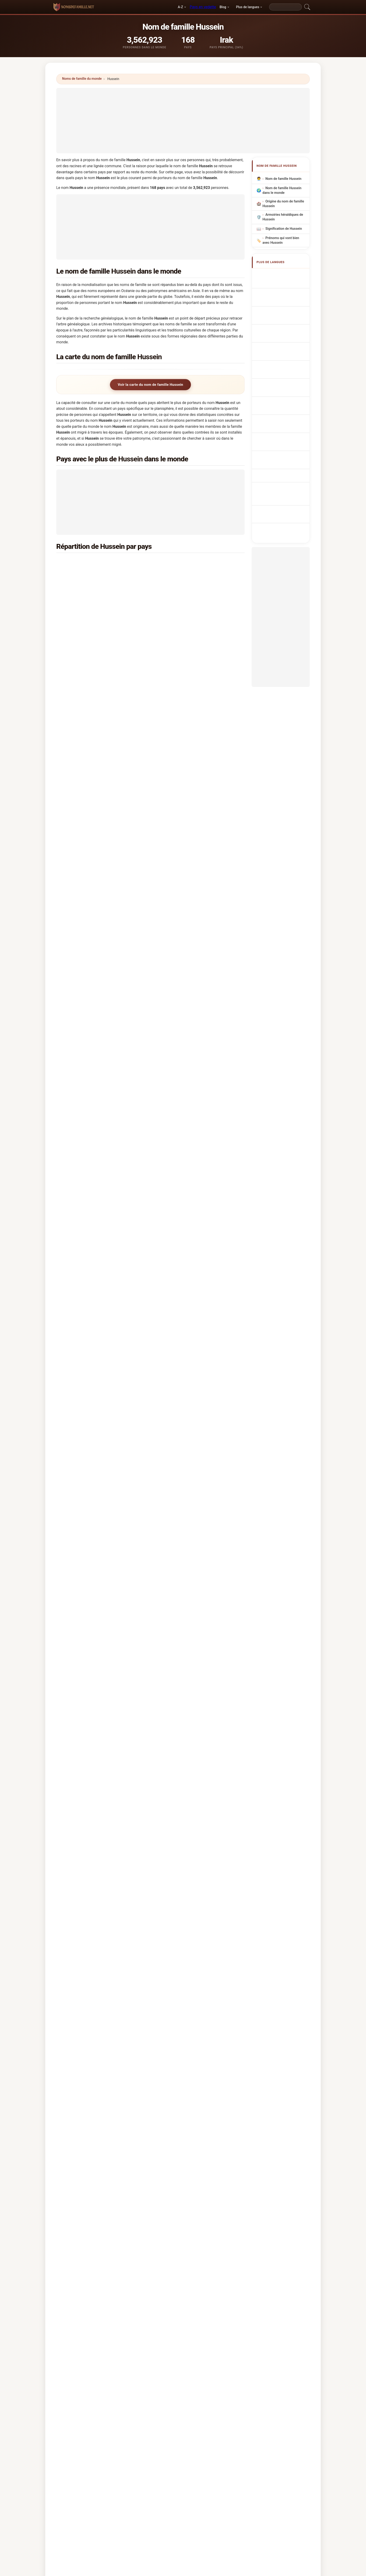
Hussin (170, 1992)
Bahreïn (181, 811)
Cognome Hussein (282, 300)
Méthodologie (120, 2323)
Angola (181, 721)
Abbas (134, 1610)
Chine (83, 981)
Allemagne (183, 789)
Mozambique (89, 675)
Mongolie (86, 1434)
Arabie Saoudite (188, 607)
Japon (180, 1129)
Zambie (85, 970)
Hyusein (218, 2049)
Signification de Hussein (283, 229)
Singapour (183, 845)
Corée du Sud (90, 1367)
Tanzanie (182, 596)
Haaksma (112, 1666)
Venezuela (183, 947)
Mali (178, 1242)
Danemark (183, 823)
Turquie (181, 1015)
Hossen (122, 2083)
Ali (94, 1610)
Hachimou (192, 1666)
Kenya (84, 607)
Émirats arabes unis (191, 653)
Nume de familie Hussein (279, 383)
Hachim (160, 1666)
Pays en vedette (203, 7)
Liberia (84, 1231)
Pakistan (182, 766)
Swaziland (183, 1457)
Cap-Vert (182, 1412)
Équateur (86, 1355)
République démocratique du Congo (107, 755)
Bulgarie (85, 1265)
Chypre (181, 1321)
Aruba (84, 1446)
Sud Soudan (184, 993)
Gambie (181, 1151)
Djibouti (85, 777)
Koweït (84, 630)
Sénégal (181, 970)
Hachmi (229, 1666)
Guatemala (88, 1401)
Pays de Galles (91, 959)
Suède (84, 732)
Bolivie (180, 1355)
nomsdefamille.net (183, 2300)
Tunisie (181, 664)
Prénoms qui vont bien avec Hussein (281, 240)
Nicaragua (87, 1310)
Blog (223, 7)
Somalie (181, 585)
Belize (180, 1219)
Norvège (86, 834)
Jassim (149, 1610)
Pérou (84, 1208)
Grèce (84, 936)
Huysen (122, 2049)
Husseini (75, 1992)
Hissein (135, 1638)
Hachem (129, 1666)
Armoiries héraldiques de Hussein (283, 217)
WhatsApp (82, 1800)
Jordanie (86, 619)
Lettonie (85, 1378)
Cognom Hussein (281, 310)
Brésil (179, 857)
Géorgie (181, 1491)
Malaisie (86, 709)
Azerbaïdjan (184, 1106)
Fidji (178, 755)
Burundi (85, 641)
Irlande (180, 959)
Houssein (76, 1981)
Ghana (180, 675)
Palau (179, 1378)
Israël (179, 698)
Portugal (86, 902)
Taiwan (181, 1502)
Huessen (172, 2003)
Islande (85, 1457)
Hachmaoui (212, 1666)
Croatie (85, 1332)
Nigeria (181, 641)
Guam (180, 1174)
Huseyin (122, 2071)
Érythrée (182, 981)
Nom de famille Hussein (283, 179)
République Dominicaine (98, 1004)
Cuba (83, 1412)
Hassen (62, 1638)
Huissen (218, 2003)
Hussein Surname (281, 283)
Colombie (182, 1185)
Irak (82, 562)
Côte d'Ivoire (89, 1027)
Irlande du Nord (187, 1287)
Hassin (76, 1638)
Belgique (182, 891)
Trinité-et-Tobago (189, 1049)
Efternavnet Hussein (283, 355)
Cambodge (88, 1468)
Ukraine (85, 1140)
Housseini (124, 2060)
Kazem (120, 1610)
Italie (179, 936)
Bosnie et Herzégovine (193, 1446)
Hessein (90, 1638)
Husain (74, 2015)
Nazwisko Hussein (282, 329)
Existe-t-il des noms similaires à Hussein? (96, 1784)
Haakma (95, 1666)
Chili (82, 993)
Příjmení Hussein (281, 346)
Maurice (85, 1185)
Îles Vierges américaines (194, 1095)
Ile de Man (87, 1196)
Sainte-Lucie (89, 1491)
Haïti (83, 1344)
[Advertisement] (183, 120)
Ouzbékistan (89, 1162)
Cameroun (87, 1117)
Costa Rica (183, 1298)
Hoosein (150, 1638)
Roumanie (183, 1027)
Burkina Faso (89, 1151)
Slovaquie (183, 1253)
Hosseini (76, 2083)
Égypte (180, 562)
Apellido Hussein (281, 274)
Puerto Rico (184, 1310)
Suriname (182, 1038)
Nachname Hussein (283, 292)
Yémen (84, 596)
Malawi (181, 709)
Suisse (180, 913)
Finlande (182, 868)
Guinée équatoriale (94, 1389)
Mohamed (64, 1610)
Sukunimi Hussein (282, 363)
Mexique (182, 1140)
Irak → (209, 1610)
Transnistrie (184, 1401)
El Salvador (184, 1265)
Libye (179, 619)
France (180, 834)
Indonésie (183, 800)
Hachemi (144, 1666)
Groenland (183, 1367)
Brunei (84, 913)
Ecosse (85, 924)
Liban (179, 630)
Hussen (122, 1992)
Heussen (120, 1638)
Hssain (74, 2071)
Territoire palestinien (95, 664)
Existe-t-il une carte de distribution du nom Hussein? (105, 1768)
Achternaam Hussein (284, 337)
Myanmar (182, 1162)
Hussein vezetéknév (283, 372)
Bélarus (181, 1208)
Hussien (218, 2037)
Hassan (105, 1610)
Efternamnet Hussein (284, 394)
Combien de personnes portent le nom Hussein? (101, 1752)
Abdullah (192, 1610)
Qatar (179, 732)
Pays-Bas (86, 845)
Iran (82, 653)
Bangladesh (88, 721)
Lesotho (85, 1502)
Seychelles (87, 1423)
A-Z (180, 7)
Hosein (164, 1638)
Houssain (219, 2060)
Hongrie (85, 1015)
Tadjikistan (184, 1468)
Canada (85, 743)
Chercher (222, 2124)
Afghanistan (185, 1117)
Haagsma (79, 1666)
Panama (85, 1095)
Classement (171, 2323)
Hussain (218, 1981)
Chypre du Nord (187, 1332)
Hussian (171, 2037)
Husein (122, 1981)
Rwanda (85, 698)
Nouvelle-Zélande (93, 879)
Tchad (84, 1276)
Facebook (114, 1800)
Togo (179, 1276)
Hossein (194, 1638)
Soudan (85, 585)
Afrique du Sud (91, 823)
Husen (121, 2015)
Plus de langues (247, 7)
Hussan (122, 2026)
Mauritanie (183, 1434)
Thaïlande (87, 1129)
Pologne (181, 1004)
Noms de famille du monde (82, 78)
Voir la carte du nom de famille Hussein (150, 385)
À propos (146, 2323)
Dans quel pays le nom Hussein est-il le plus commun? (106, 1707)
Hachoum (64, 1671)
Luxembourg (89, 1321)
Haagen (62, 1666)
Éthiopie (181, 573)
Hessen (105, 1638)
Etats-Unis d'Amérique (96, 687)
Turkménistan (90, 1298)
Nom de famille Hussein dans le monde (282, 190)
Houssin (218, 2071)
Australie (86, 811)
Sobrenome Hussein (283, 320)
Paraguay (86, 1060)
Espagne (182, 879)
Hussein (82, 1610)
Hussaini (75, 2026)
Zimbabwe (87, 1038)
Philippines (88, 857)
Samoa (180, 1423)
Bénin (179, 1196)
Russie (84, 947)
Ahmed (176, 1610)
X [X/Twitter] (98, 1800)
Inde (178, 777)
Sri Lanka (182, 743)
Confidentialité (245, 2323)
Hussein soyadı (279, 403)
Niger (83, 1049)
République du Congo (192, 1072)
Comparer (197, 2323)
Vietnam (86, 1253)
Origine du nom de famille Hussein (283, 203)
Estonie (181, 1083)
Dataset (219, 2323)
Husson (75, 2049)
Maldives (86, 1174)
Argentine (87, 891)
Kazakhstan (88, 1219)
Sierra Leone (89, 1072)
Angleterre (183, 687)
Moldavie (182, 1389)
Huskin (170, 2015)
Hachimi (175, 1666)
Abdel (162, 1610)
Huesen (122, 2003)
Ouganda (86, 789)
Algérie (181, 1344)
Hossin (170, 2083)
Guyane (85, 868)
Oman (84, 766)
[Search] (285, 6)
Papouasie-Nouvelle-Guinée (101, 1480)
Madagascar (185, 1231)
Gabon (84, 1287)
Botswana (183, 1060)
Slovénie (86, 1106)
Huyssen (171, 2049)
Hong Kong (184, 924)
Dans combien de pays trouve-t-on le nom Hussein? (104, 1737)
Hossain (179, 1638)
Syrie (83, 573)
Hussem (218, 2026)
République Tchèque (95, 1083)
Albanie (85, 1242)
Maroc (84, 800)
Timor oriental (186, 1480)
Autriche (182, 902)
